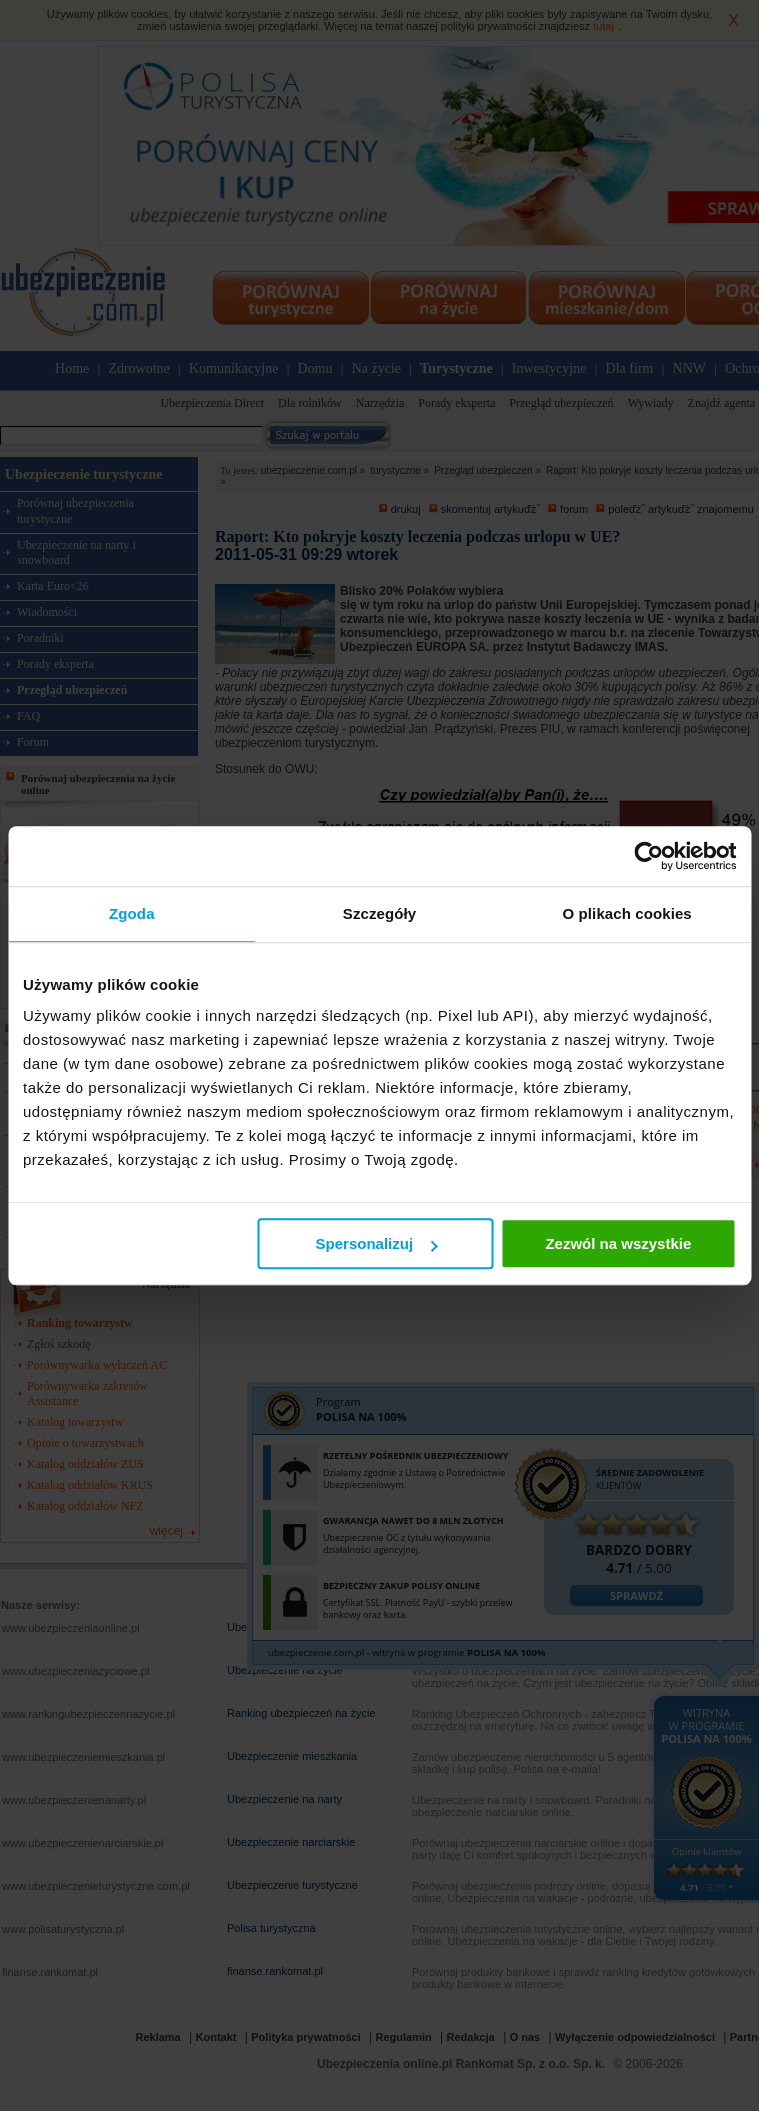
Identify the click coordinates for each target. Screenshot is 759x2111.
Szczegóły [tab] (379, 913)
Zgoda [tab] (132, 913)
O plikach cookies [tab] (627, 913)
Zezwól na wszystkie (618, 1243)
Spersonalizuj (377, 1243)
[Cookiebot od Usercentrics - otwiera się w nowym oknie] (648, 856)
